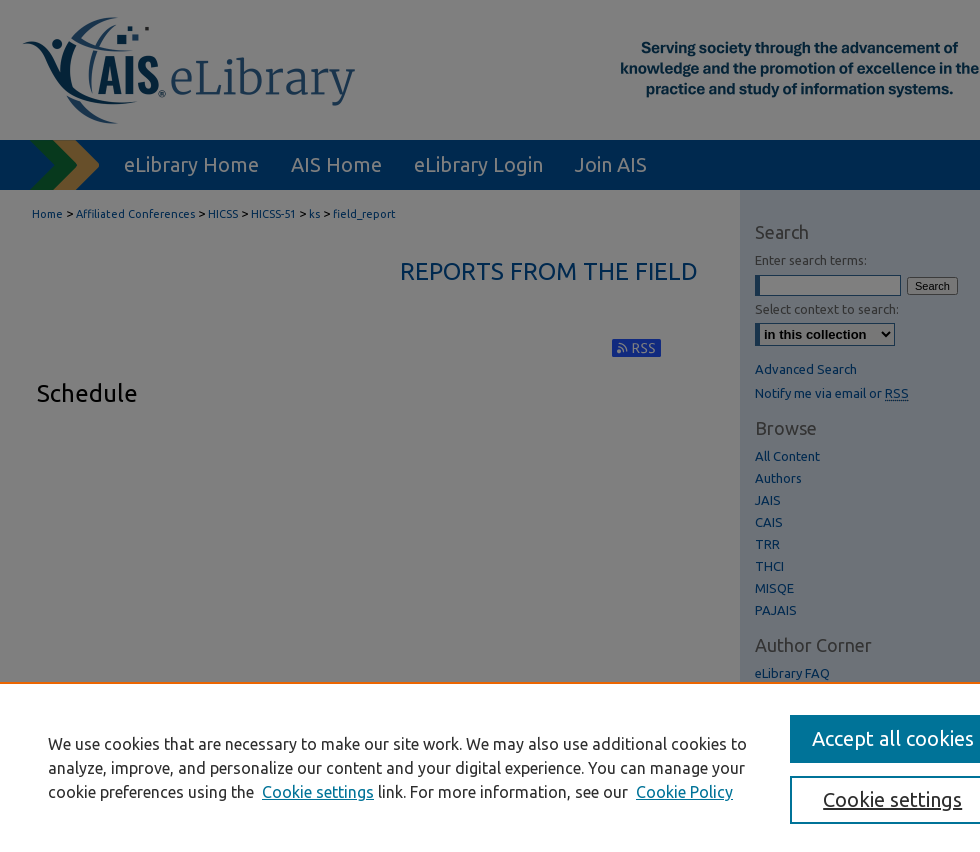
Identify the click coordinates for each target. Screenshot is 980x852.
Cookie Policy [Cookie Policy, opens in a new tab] (684, 792)
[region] (490, 767)
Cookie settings (318, 792)
